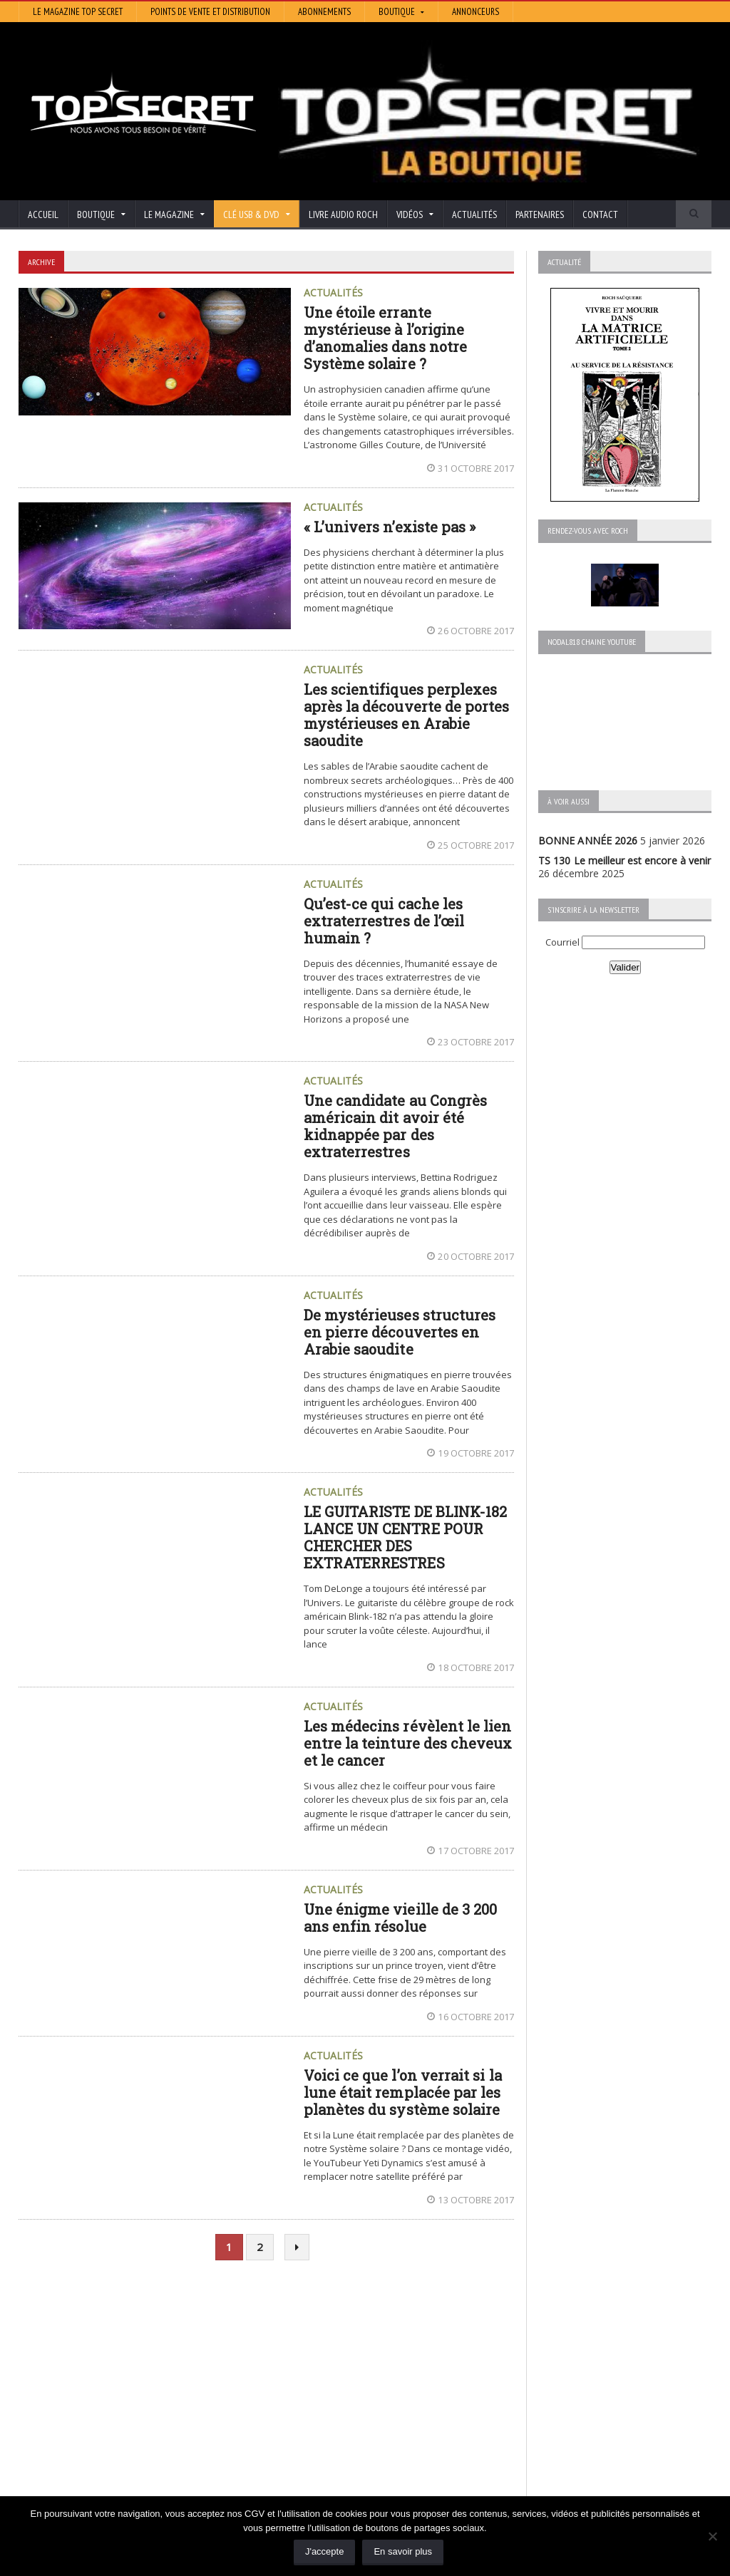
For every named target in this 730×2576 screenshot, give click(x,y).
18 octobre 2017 (471, 1667)
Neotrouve (282, 2414)
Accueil (43, 214)
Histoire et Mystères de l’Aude (325, 2364)
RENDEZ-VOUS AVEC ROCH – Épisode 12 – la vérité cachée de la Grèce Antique (123, 2489)
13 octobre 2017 (471, 2199)
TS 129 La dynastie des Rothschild (97, 2404)
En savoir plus (403, 2551)
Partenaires (539, 214)
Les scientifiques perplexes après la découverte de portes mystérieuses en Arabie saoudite (406, 715)
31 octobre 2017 (471, 468)
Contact (600, 214)
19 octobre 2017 (471, 1453)
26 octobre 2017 (471, 630)
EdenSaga (279, 2424)
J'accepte (324, 2551)
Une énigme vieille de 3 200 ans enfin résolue (400, 1917)
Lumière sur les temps (308, 2404)
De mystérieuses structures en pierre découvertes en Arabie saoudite (399, 1331)
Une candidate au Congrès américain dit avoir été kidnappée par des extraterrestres (395, 1126)
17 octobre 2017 (471, 1850)
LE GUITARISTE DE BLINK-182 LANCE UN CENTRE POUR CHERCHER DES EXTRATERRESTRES (405, 1537)
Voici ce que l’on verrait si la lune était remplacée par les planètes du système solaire (402, 2092)
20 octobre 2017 (471, 1256)
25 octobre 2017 (471, 845)
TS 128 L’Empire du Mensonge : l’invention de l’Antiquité (123, 2437)
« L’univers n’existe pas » (389, 526)
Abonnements (324, 12)
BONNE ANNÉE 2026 (587, 840)
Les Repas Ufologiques (310, 2444)
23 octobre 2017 (471, 1041)
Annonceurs (475, 12)
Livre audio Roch (343, 214)
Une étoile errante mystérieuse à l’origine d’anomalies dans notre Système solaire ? (385, 338)
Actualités (474, 214)
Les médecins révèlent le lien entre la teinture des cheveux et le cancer (407, 1743)
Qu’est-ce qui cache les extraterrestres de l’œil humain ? (383, 920)
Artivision (278, 2384)
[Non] (712, 2536)
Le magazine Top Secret (78, 12)
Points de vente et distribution (210, 12)
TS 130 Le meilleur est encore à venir (623, 860)
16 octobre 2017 (471, 2016)
